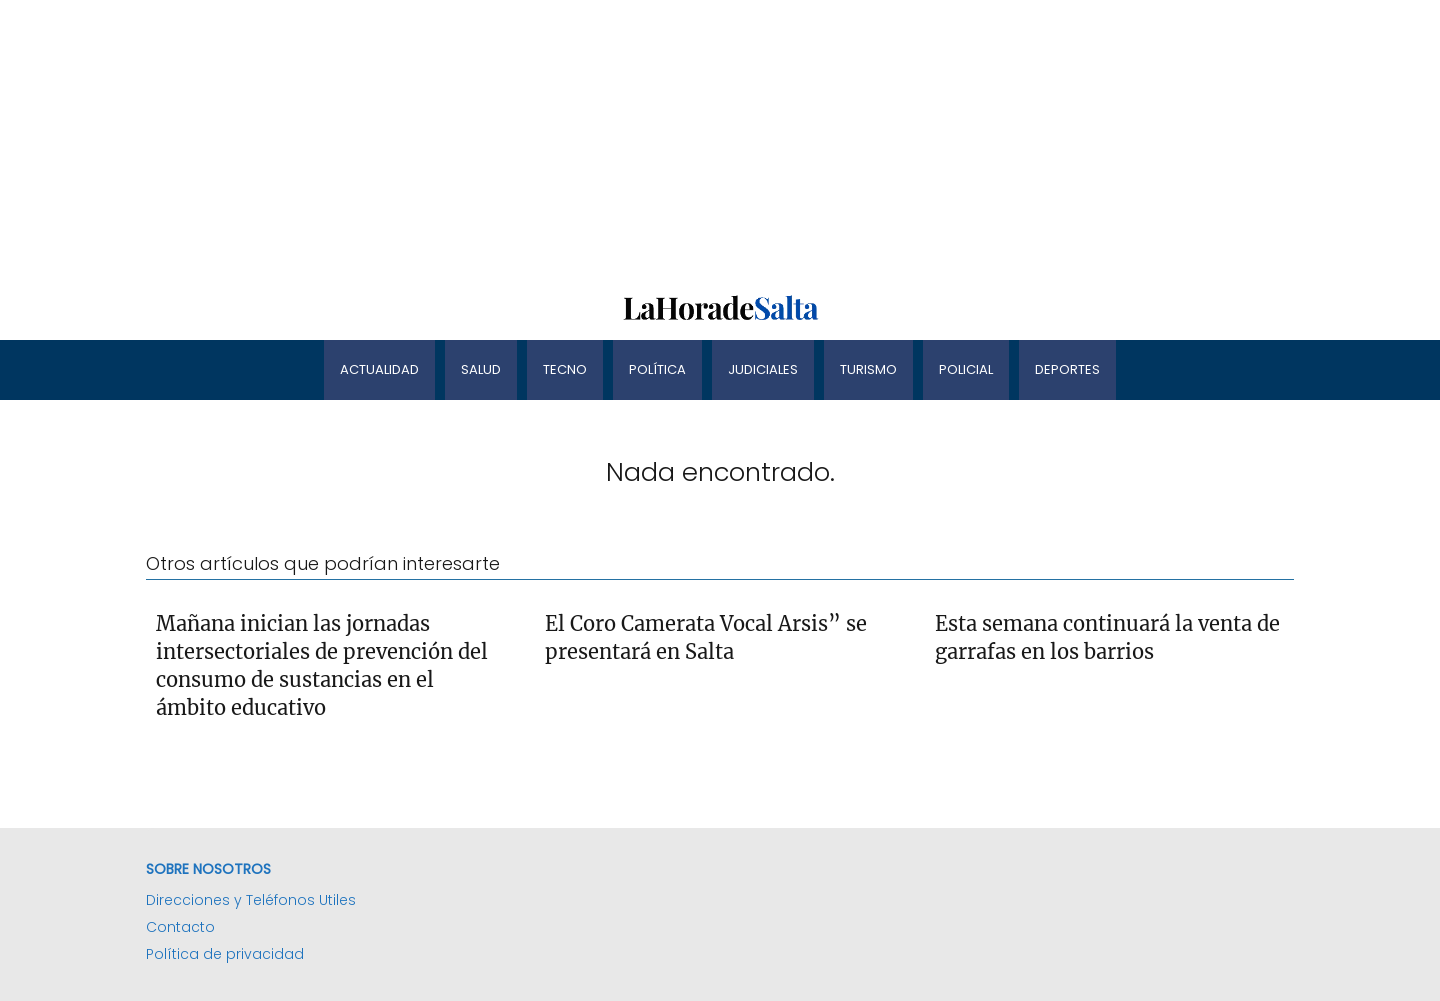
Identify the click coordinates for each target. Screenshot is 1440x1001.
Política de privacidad (225, 954)
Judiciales (763, 369)
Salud (481, 369)
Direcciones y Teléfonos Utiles (251, 900)
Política (657, 369)
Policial (966, 369)
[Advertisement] (600, 140)
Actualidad (379, 369)
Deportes (1067, 369)
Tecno (565, 369)
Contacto (180, 927)
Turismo (868, 369)
